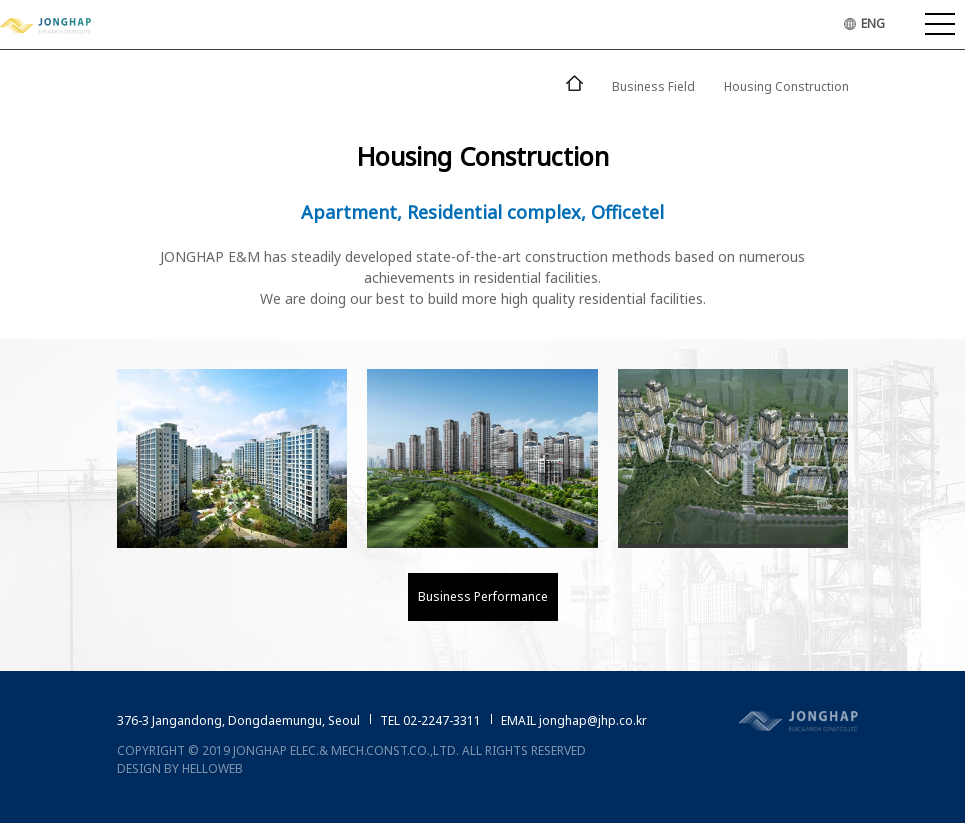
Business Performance (483, 596)
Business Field (653, 86)
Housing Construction (786, 86)
